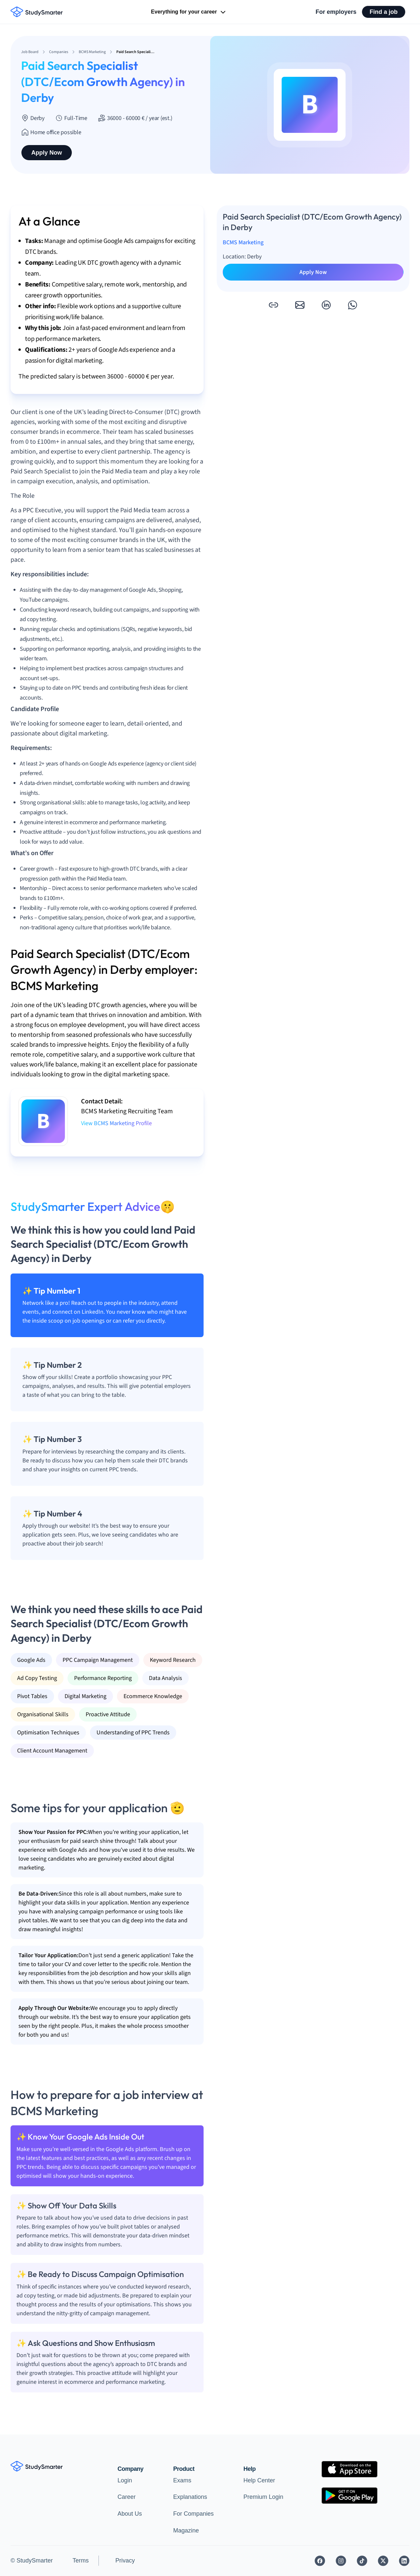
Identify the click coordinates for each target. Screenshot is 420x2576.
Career (127, 2497)
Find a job (384, 12)
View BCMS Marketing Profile (116, 1123)
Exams (182, 2480)
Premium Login (263, 2497)
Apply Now (46, 152)
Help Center (259, 2480)
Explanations (190, 2497)
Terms (80, 2560)
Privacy (125, 2560)
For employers (336, 12)
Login (125, 2480)
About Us (130, 2513)
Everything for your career (189, 12)
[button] (273, 305)
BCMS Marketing (243, 242)
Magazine (186, 2530)
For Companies (193, 2513)
